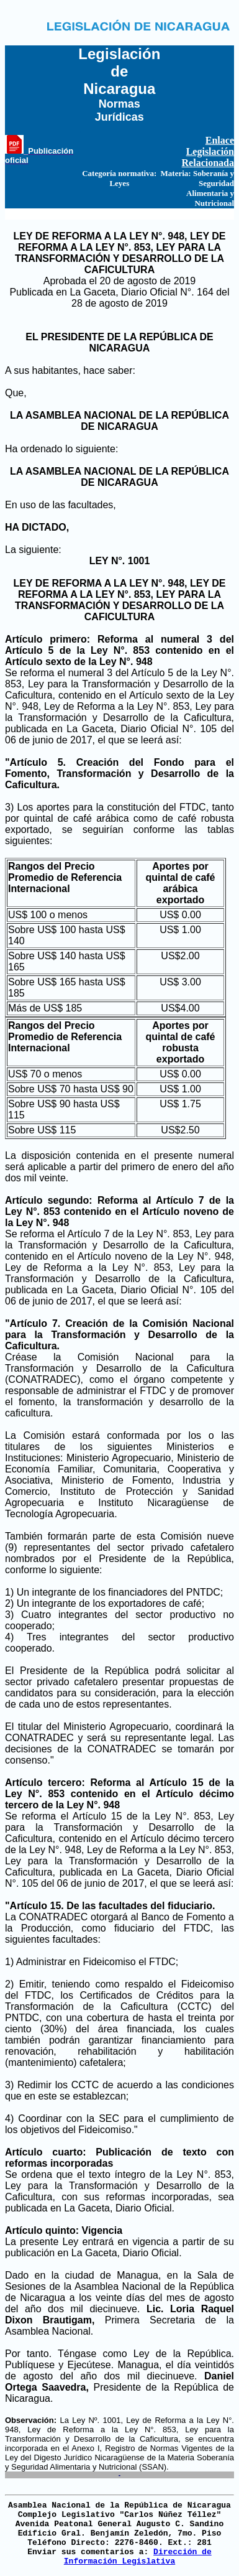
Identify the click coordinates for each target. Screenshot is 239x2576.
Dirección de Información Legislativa (138, 2556)
